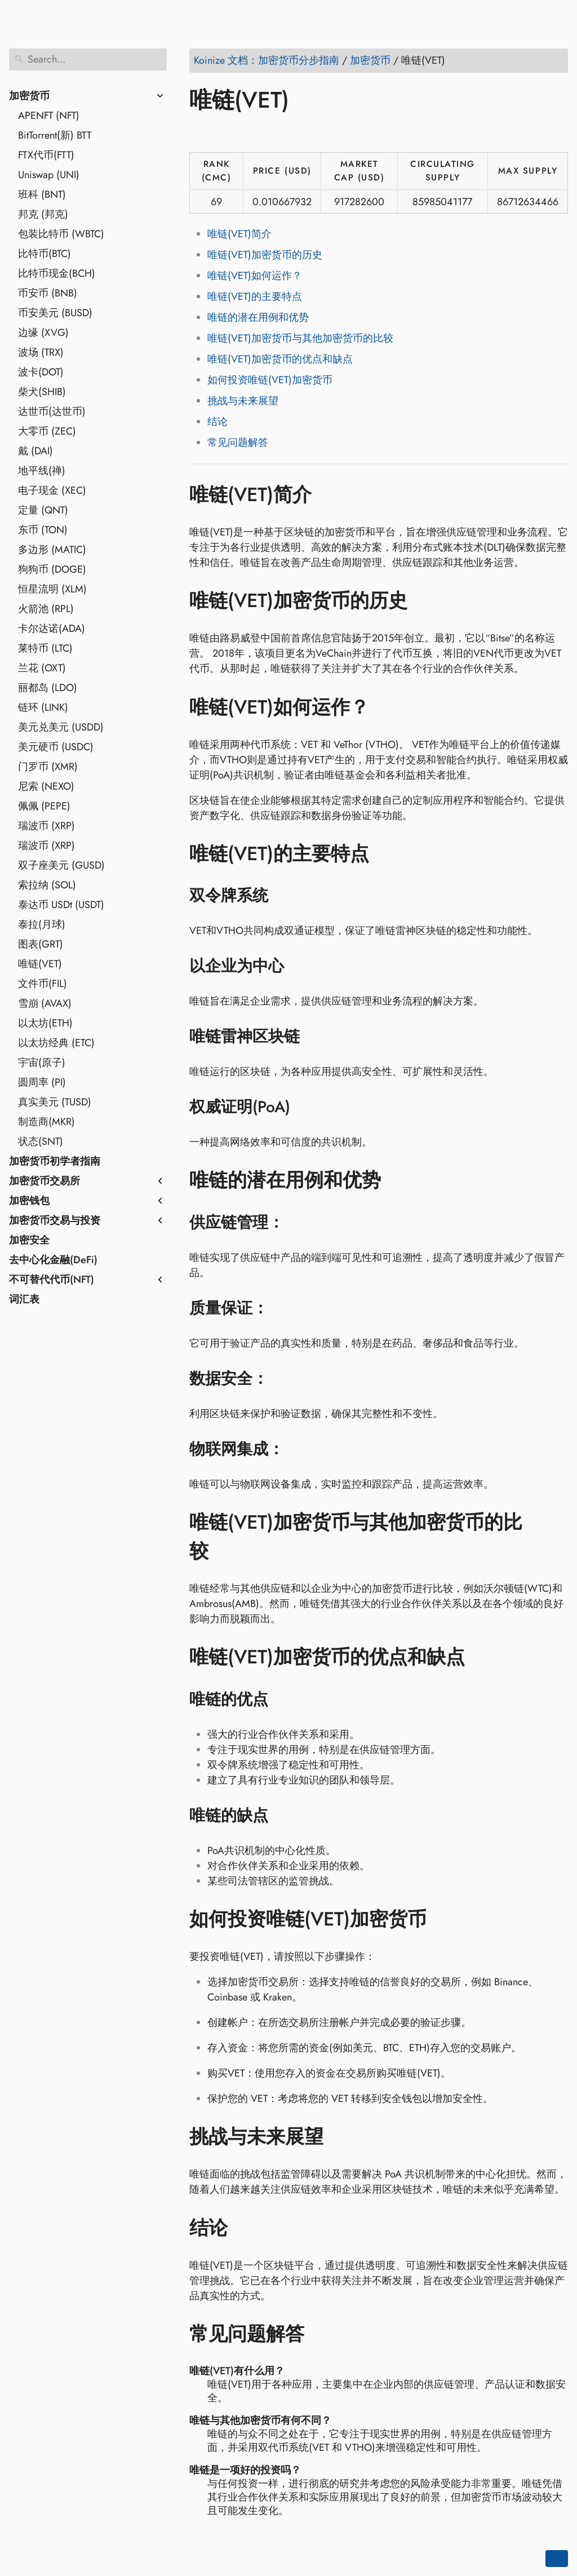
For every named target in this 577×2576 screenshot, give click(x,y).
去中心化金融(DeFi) (53, 1259)
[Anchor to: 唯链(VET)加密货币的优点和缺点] (481, 1657)
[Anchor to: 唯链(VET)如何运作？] (386, 706)
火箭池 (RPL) (46, 608)
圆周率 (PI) (42, 1082)
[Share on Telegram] (307, 132)
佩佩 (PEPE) (44, 806)
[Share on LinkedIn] (243, 132)
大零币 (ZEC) (47, 431)
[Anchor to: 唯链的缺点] (282, 1815)
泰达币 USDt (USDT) (61, 904)
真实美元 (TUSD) (54, 1102)
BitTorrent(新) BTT (54, 135)
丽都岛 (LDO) (47, 687)
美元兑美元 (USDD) (61, 727)
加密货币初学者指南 (54, 1161)
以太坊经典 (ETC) (56, 1042)
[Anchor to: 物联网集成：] (298, 1449)
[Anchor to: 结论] (244, 2227)
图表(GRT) (40, 944)
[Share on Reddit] (264, 132)
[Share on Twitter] (221, 132)
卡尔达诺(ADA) (51, 628)
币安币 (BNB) (47, 293)
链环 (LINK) (43, 707)
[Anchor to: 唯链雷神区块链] (314, 1036)
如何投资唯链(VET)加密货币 (269, 380)
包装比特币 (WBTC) (61, 234)
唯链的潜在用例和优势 (258, 317)
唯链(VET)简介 (239, 234)
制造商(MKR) (46, 1121)
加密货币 (29, 95)
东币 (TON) (43, 530)
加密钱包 (29, 1200)
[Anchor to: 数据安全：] (282, 1379)
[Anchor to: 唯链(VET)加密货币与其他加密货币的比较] (556, 1536)
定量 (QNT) (43, 510)
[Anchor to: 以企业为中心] (298, 966)
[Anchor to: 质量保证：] (282, 1308)
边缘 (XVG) (43, 332)
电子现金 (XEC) (52, 490)
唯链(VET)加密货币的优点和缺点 (280, 359)
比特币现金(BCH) (56, 273)
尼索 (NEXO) (46, 786)
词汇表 (24, 1299)
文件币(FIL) (42, 983)
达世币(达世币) (52, 411)
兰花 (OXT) (42, 668)
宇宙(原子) (41, 1062)
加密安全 (29, 1240)
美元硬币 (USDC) (56, 747)
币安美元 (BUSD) (55, 313)
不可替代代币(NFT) (51, 1279)
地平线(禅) (41, 470)
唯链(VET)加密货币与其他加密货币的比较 (300, 338)
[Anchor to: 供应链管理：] (298, 1222)
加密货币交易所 (44, 1181)
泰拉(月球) (41, 924)
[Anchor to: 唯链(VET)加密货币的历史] (424, 600)
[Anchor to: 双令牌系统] (282, 896)
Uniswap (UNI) (48, 174)
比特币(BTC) (44, 253)
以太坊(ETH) (45, 1023)
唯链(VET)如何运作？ (254, 275)
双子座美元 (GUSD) (61, 865)
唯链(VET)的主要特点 (254, 296)
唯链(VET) (40, 964)
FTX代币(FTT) (46, 155)
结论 (217, 421)
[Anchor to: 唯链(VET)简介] (328, 494)
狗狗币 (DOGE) (52, 569)
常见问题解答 (237, 442)
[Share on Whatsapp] (285, 132)
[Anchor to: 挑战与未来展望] (340, 2136)
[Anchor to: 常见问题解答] (321, 2334)
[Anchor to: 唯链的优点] (282, 1699)
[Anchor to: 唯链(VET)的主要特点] (386, 854)
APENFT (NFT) (48, 115)
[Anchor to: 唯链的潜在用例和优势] (397, 1180)
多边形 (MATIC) (52, 549)
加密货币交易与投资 (54, 1220)
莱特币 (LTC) (45, 648)
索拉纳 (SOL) (47, 885)
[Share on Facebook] (200, 132)
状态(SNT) (40, 1141)
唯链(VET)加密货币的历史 (264, 254)
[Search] (88, 59)
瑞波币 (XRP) (46, 825)
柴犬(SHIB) (42, 391)
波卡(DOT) (41, 372)
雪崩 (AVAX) (45, 1003)
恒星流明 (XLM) (52, 589)
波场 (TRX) (41, 352)
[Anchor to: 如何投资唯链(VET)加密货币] (443, 1919)
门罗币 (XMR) (48, 766)
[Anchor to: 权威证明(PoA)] (304, 1107)
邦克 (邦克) (43, 214)
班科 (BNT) (42, 194)
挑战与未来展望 (242, 400)
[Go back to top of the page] (556, 2558)
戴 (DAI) (35, 451)
